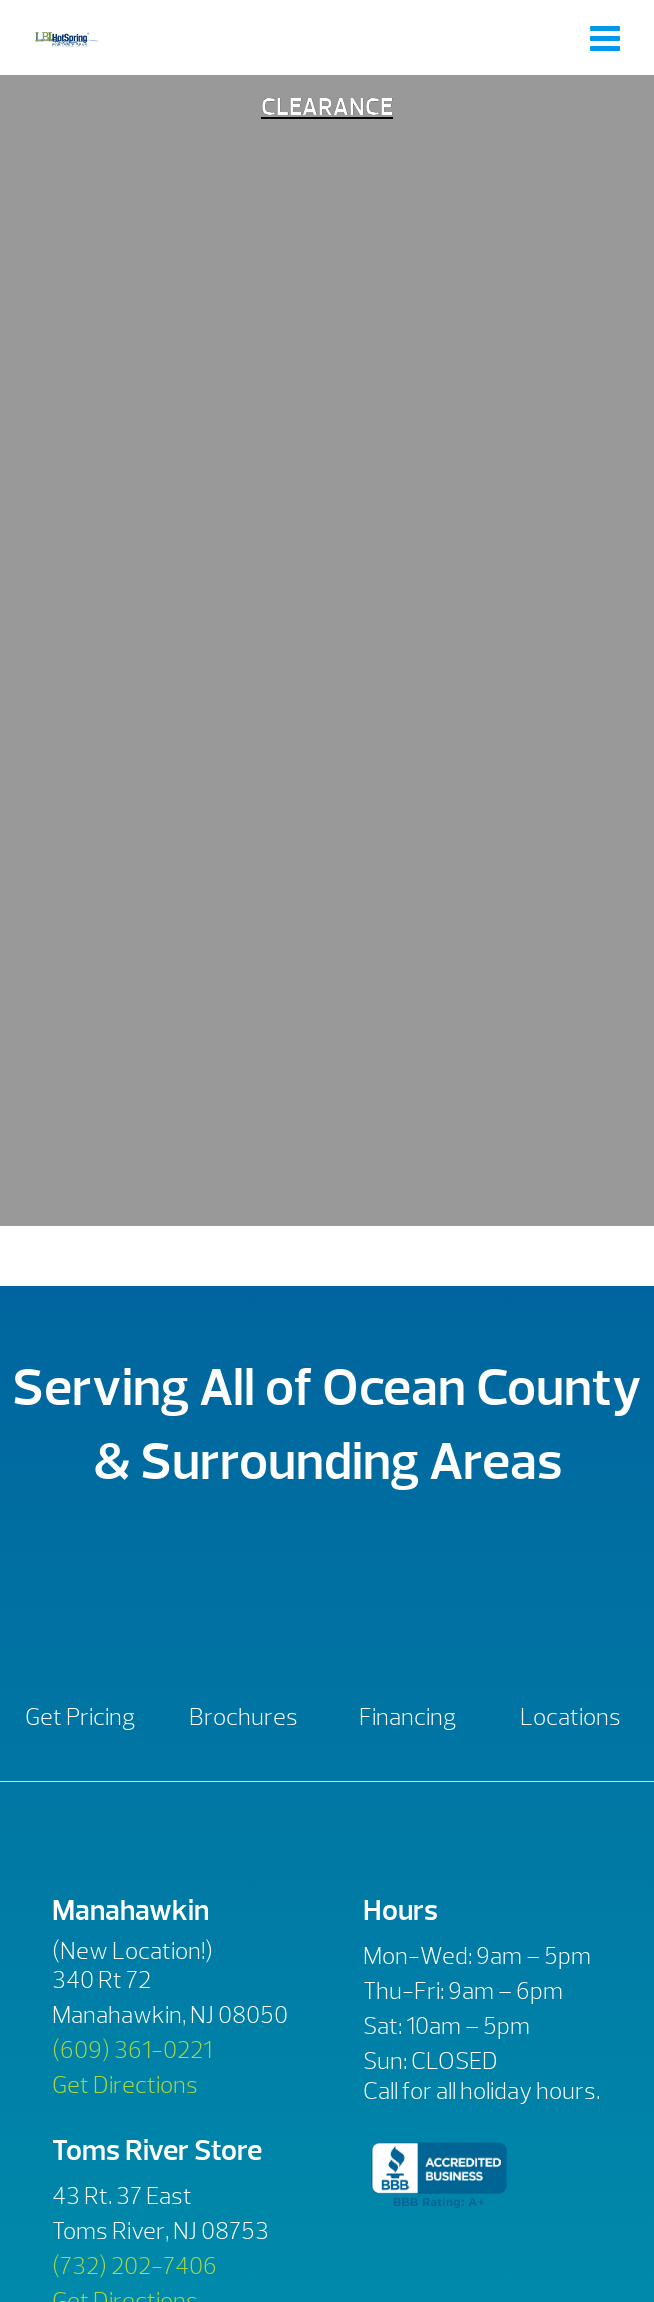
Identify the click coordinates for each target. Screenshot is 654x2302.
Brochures (243, 1717)
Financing (407, 1717)
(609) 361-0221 (132, 2050)
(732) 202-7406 (134, 2266)
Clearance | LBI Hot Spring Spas (66, 37)
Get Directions (125, 2085)
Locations (570, 1717)
